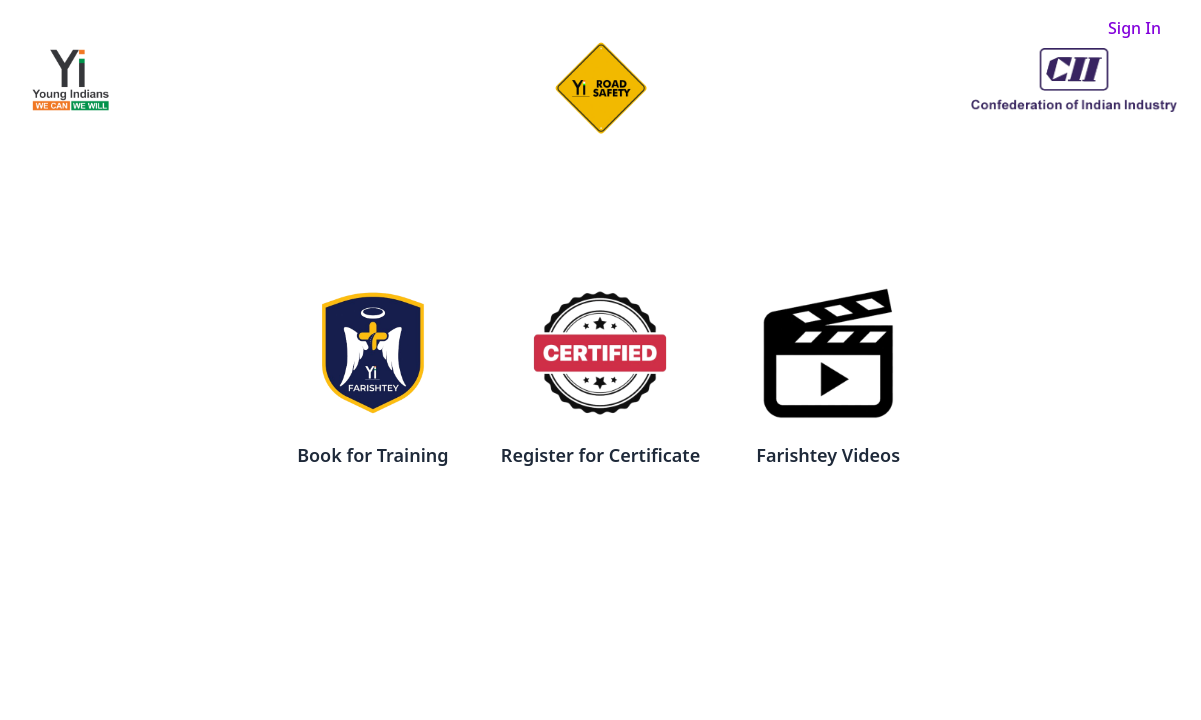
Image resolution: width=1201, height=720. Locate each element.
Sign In (1134, 28)
